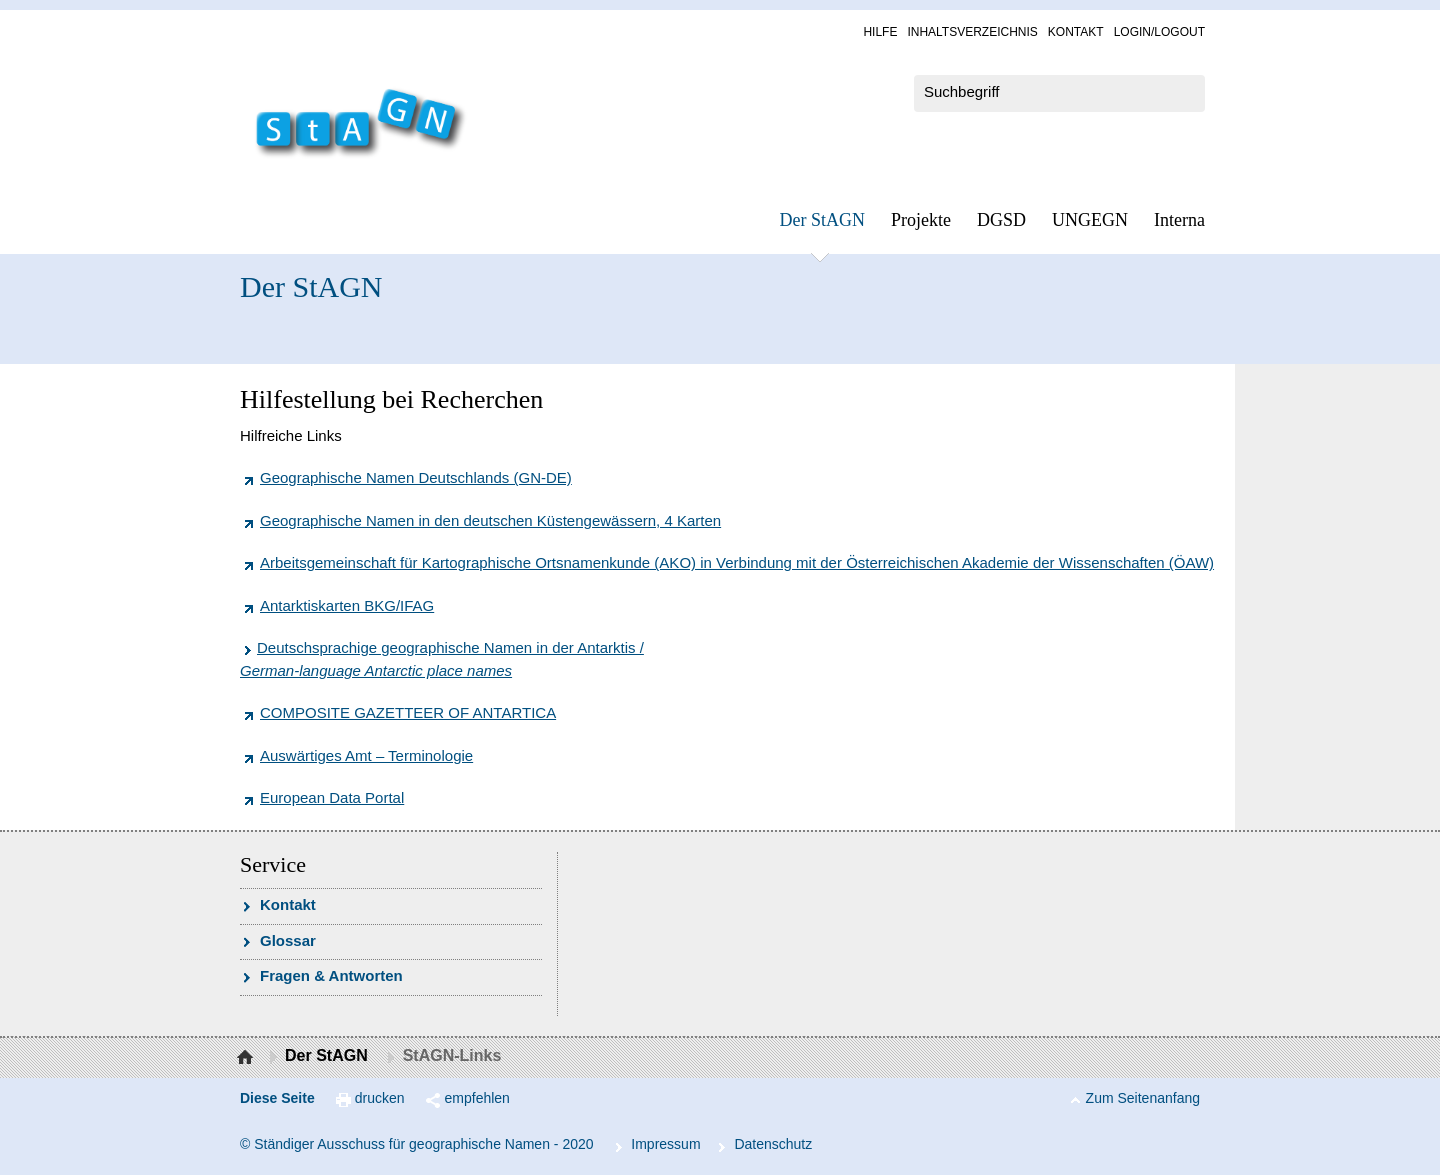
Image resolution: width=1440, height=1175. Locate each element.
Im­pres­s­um (665, 1144)
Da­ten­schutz (773, 1144)
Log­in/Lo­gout (1159, 32)
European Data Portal (332, 797)
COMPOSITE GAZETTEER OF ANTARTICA (408, 712)
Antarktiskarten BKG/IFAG (347, 605)
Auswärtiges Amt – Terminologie (366, 755)
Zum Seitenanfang (1143, 1098)
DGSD (1001, 220)
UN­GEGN (1090, 220)
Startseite (247, 1058)
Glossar (288, 940)
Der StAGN (823, 220)
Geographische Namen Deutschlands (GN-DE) (416, 477)
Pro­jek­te (921, 220)
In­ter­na (1179, 220)
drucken (380, 1098)
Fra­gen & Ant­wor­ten (331, 975)
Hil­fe (880, 32)
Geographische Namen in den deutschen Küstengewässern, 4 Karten (490, 520)
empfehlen (477, 1098)
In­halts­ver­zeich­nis (972, 32)
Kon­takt (1076, 32)
